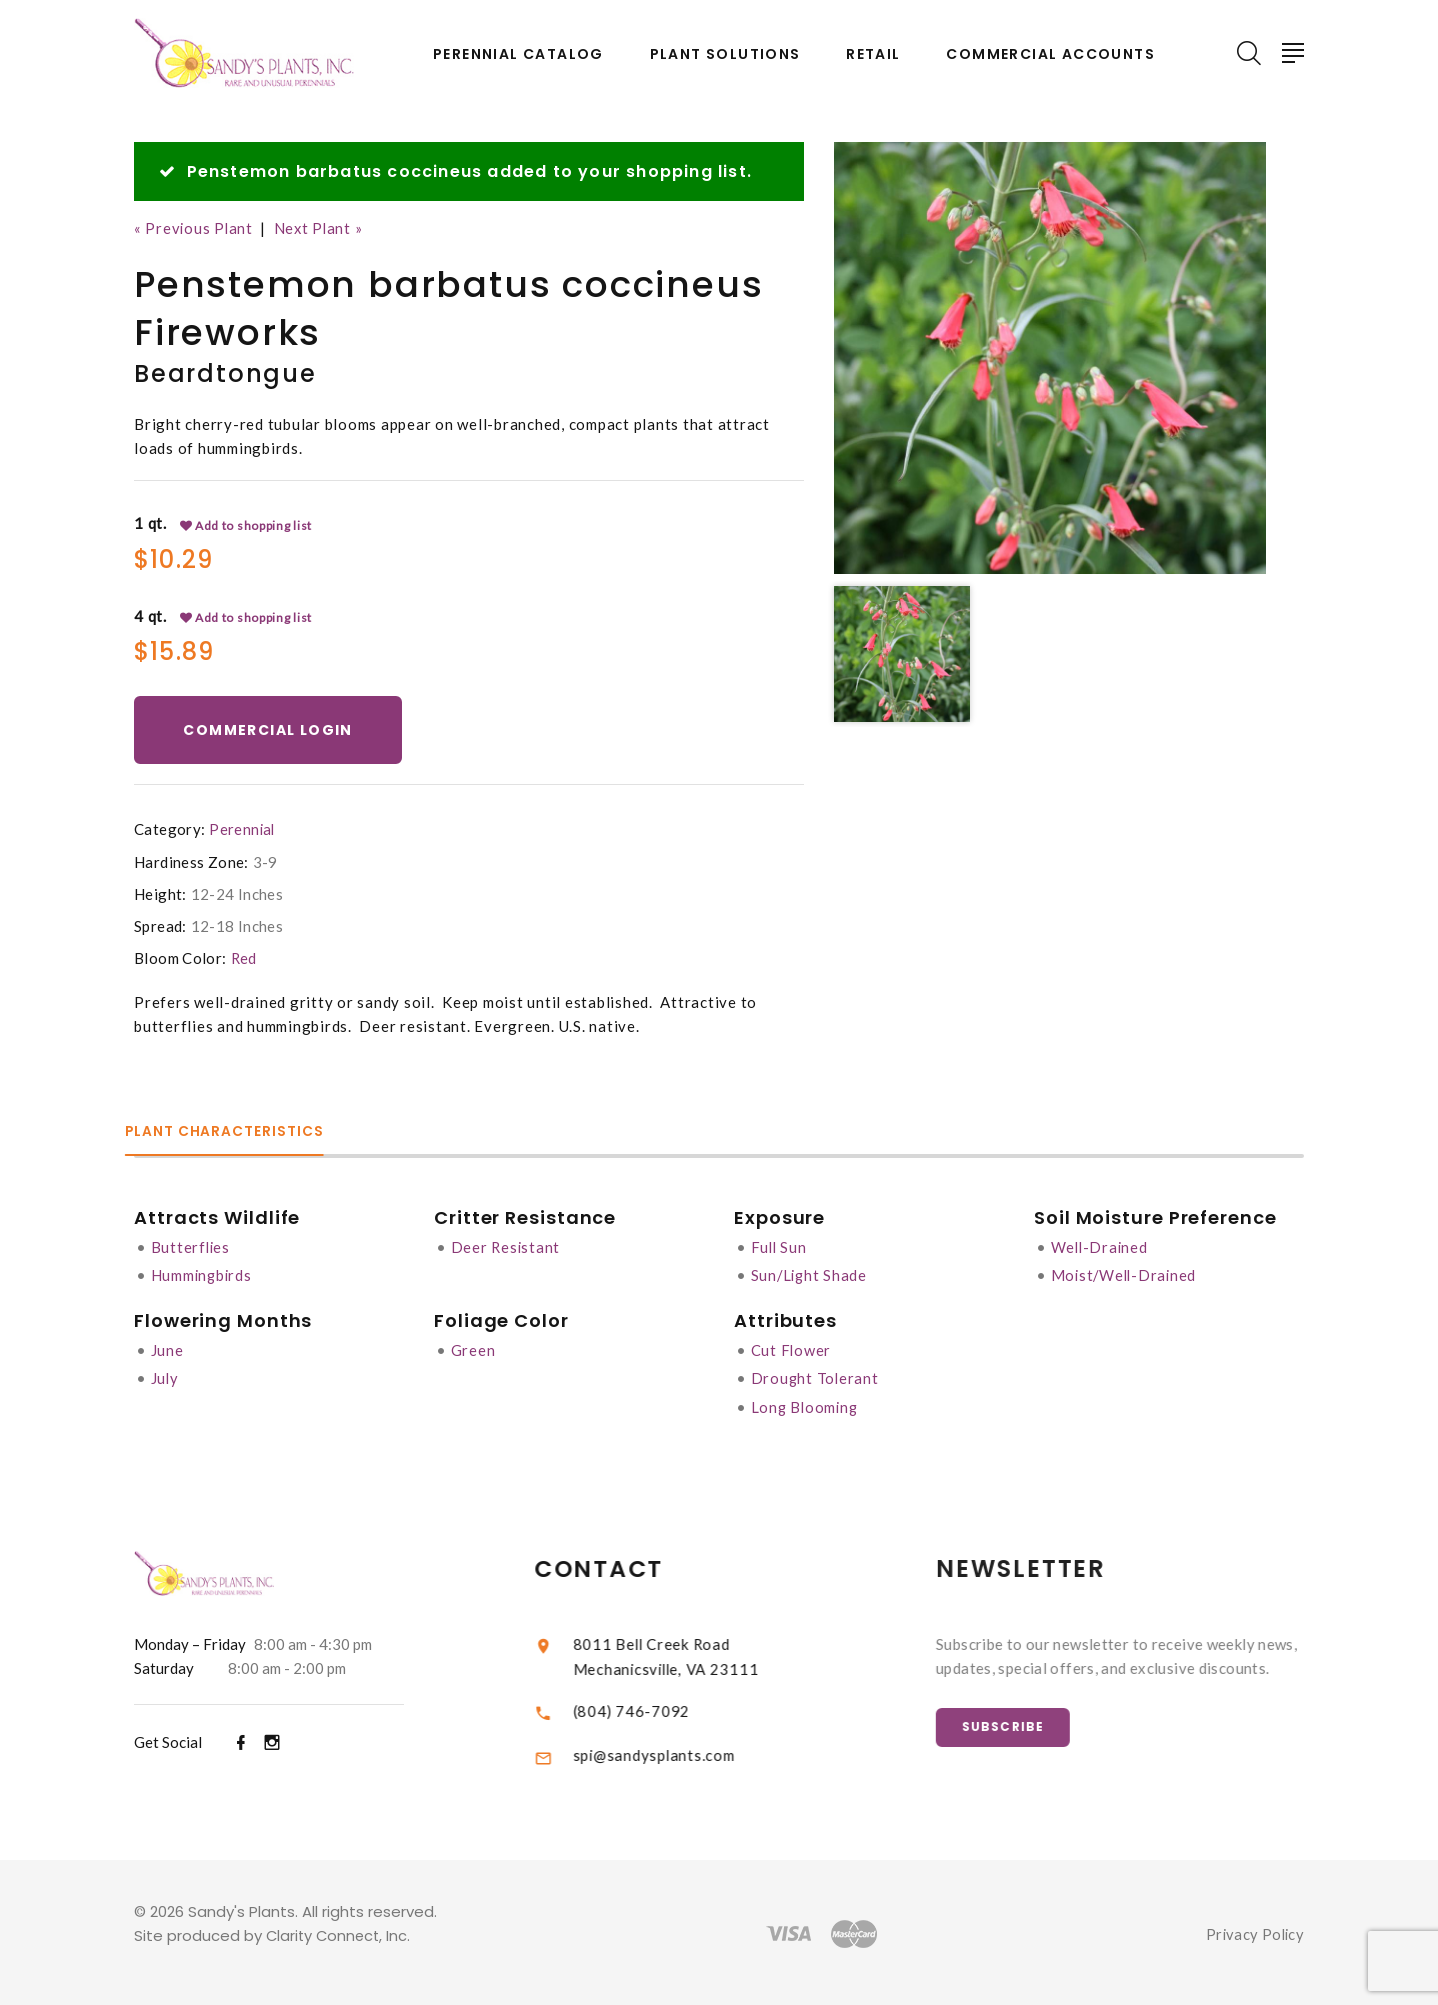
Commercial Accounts (1050, 54)
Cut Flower (792, 1349)
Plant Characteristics (235, 1132)
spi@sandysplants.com (677, 1753)
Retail (873, 54)
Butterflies (191, 1247)
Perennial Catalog (518, 54)
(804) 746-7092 (654, 1708)
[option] (1050, 358)
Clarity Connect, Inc (339, 1932)
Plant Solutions (725, 54)
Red (244, 959)
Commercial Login (270, 730)
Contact (623, 1566)
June (167, 1349)
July (165, 1377)
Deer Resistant (507, 1247)
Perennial (242, 831)
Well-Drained (1101, 1247)
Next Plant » (321, 228)
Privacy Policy (1253, 1931)
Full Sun (780, 1247)
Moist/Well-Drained (1126, 1275)
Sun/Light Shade (810, 1275)
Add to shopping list (247, 525)
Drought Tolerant (816, 1377)
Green (473, 1349)
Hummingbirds (203, 1275)
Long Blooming (806, 1405)
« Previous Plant (194, 228)
